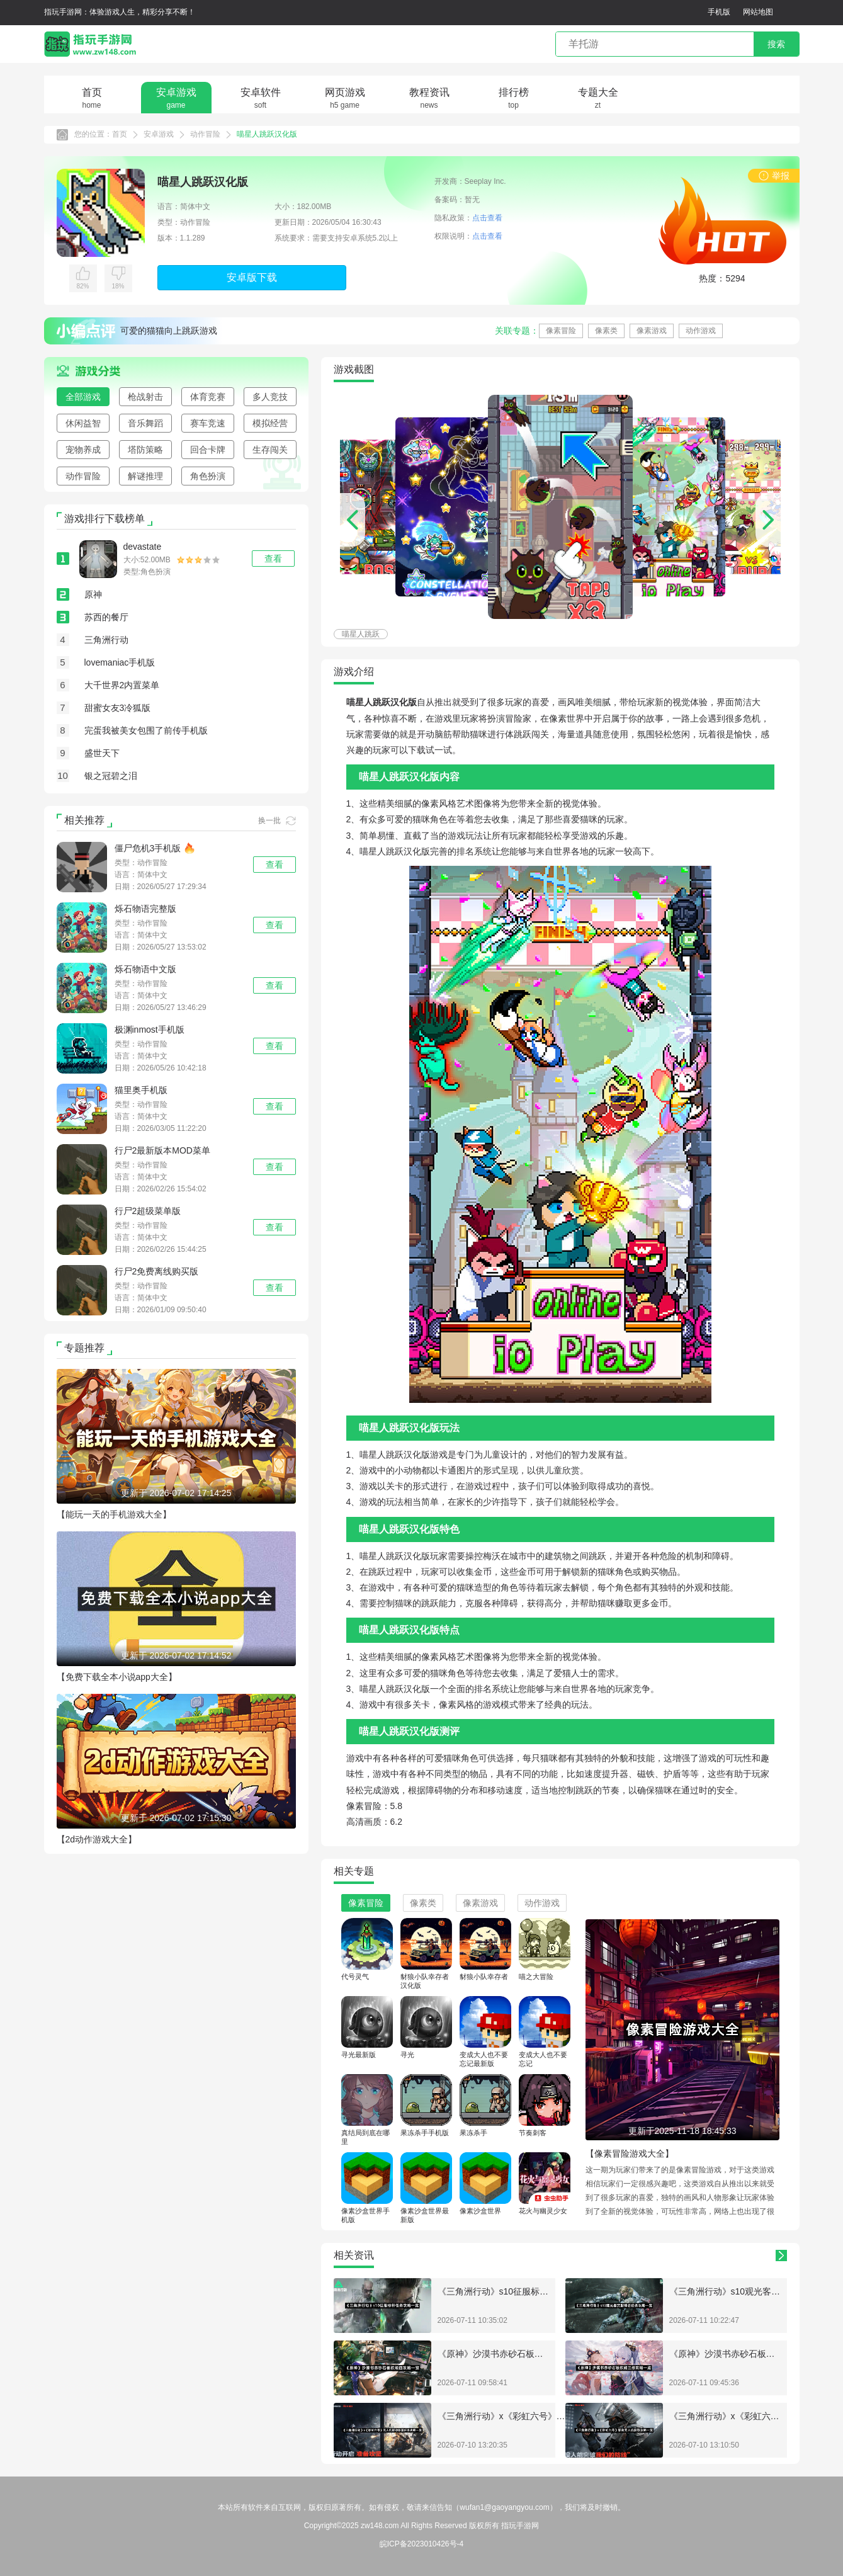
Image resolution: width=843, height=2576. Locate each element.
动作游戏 (701, 330)
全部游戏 (83, 397)
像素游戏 (651, 330)
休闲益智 (83, 423)
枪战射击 (145, 397)
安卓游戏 (159, 134)
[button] (768, 520)
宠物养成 (83, 450)
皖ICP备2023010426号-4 (421, 2543)
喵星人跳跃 (361, 634)
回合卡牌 (207, 450)
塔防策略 (145, 450)
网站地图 (758, 12)
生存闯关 (270, 450)
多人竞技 (270, 397)
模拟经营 (270, 423)
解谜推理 (145, 476)
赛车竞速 (207, 423)
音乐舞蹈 (145, 423)
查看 (274, 865)
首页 (119, 134)
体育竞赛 (207, 397)
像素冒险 (561, 330)
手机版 (719, 12)
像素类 (606, 330)
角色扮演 (207, 476)
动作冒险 (205, 134)
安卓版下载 (252, 277)
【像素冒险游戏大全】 (630, 2153)
